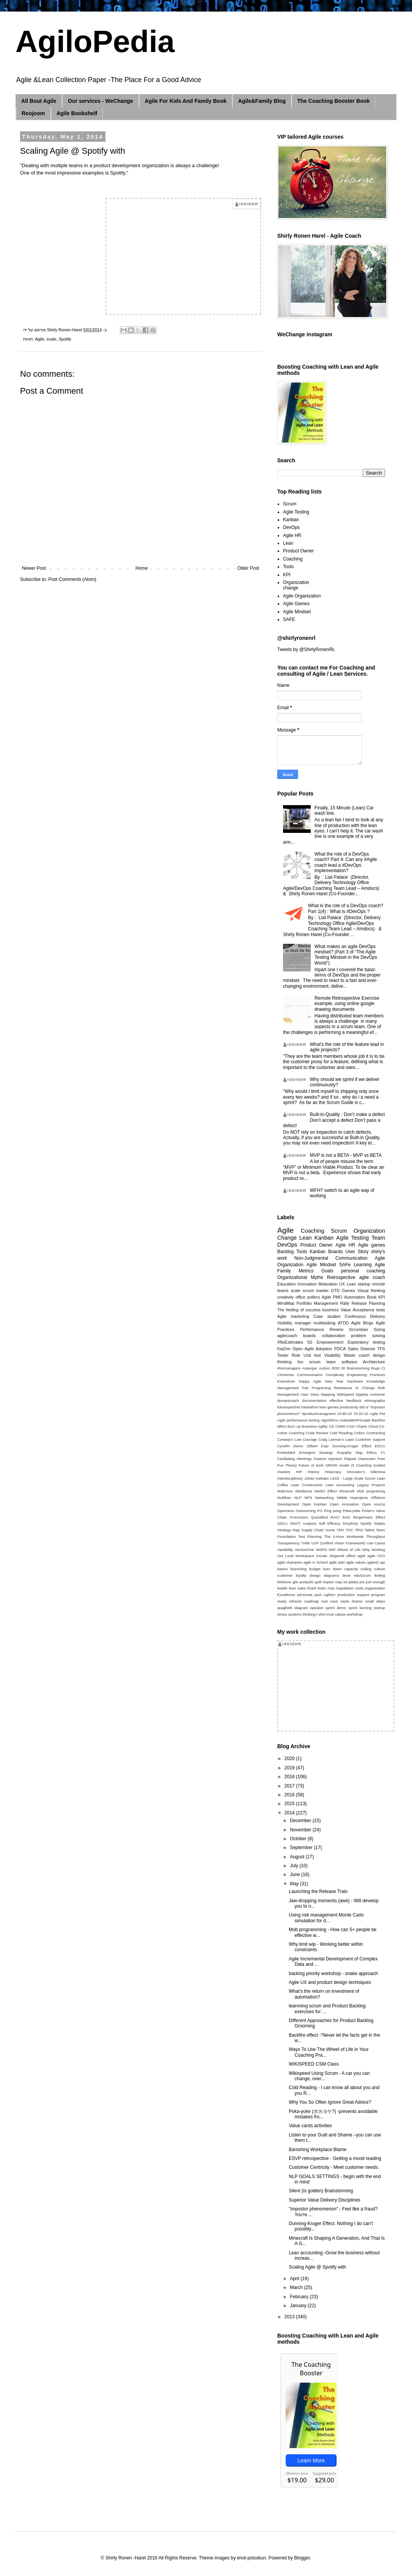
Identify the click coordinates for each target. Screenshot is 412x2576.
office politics (307, 1297)
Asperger (309, 1368)
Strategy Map (288, 1530)
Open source (373, 1504)
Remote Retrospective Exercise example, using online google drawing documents (347, 1003)
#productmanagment (318, 1413)
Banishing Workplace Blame (318, 2149)
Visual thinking (371, 1290)
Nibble (342, 1497)
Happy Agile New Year (321, 1381)
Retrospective (341, 1277)
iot (345, 1582)
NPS (308, 1497)
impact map (332, 1582)
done (346, 1575)
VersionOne (304, 1549)
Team (378, 1238)
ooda (359, 1588)
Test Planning (310, 1536)
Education (286, 1284)
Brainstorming (358, 1368)
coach (364, 1355)
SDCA (282, 1523)
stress (282, 1614)
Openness (285, 1511)
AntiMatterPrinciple (355, 1420)
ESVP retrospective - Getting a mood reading (335, 2158)
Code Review (317, 1433)
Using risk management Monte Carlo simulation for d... (326, 1917)
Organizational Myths (300, 1277)
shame (357, 1601)
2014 (290, 1813)
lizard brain (316, 1588)
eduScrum (362, 1575)
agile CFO (376, 1556)
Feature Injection (328, 1459)
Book (372, 1297)
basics (282, 1569)
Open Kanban (314, 1504)
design (315, 1575)
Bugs (375, 1368)
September (302, 1847)
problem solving (368, 1335)
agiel (361, 1556)
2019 (290, 1767)
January (299, 2305)
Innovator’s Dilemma (366, 1472)
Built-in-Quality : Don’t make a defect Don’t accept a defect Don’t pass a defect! (334, 1120)
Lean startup (358, 1284)
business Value (336, 1309)
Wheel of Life (348, 1549)
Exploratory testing (366, 1342)
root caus (329, 1601)
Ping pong (332, 1511)
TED (340, 1530)
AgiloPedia (94, 41)
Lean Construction (306, 1485)
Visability (332, 1355)
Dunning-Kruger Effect (351, 1446)
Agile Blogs (362, 1323)
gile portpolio (303, 1582)
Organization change (296, 585)
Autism (324, 1368)
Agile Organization (302, 596)
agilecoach (287, 1335)
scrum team (322, 1361)
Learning (363, 1264)
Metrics (305, 1271)
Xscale (321, 1556)
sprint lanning (360, 1608)
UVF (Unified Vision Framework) (338, 1543)
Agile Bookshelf (77, 113)
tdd (361, 1407)
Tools (288, 566)
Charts (361, 1426)
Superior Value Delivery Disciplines (324, 2200)
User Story (356, 1251)
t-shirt (321, 1614)
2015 (290, 1803)
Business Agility (315, 1426)
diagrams (331, 1575)
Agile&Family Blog (262, 101)
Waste (349, 1355)
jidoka (353, 1582)
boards (309, 1335)
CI (383, 1368)
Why (366, 1549)
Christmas (285, 1375)
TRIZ (359, 1530)
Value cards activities (310, 2125)
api (382, 1562)
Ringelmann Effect (369, 1517)
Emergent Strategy (316, 1452)
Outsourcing (306, 1511)
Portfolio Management (317, 1303)
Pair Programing (316, 1388)
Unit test (312, 1355)
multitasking (324, 1323)
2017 (290, 1786)
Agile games (371, 1245)
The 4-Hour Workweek (344, 1536)
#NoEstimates (290, 1342)
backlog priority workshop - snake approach (333, 1973)
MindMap (285, 1303)
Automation (354, 1297)
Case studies (327, 1316)
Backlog (285, 1251)
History (313, 1472)
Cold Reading (341, 1433)
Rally (344, 1303)
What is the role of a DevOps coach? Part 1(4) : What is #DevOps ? (345, 908)
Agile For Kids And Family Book (186, 101)
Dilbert (312, 1446)
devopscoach (288, 1400)
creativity (285, 1297)
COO (351, 1426)
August (298, 1856)
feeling (379, 1575)
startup (379, 1608)
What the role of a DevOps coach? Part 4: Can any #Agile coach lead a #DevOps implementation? (346, 862)
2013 (290, 2316)
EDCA (380, 1446)
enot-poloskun (251, 2558)
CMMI (340, 1426)
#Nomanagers (288, 1368)
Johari (309, 1478)
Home (142, 568)
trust (330, 1614)
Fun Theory (287, 1465)
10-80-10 (344, 1413)
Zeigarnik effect (342, 1556)
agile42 (373, 1562)
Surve (330, 1530)
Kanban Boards (326, 1251)
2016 (290, 1794)
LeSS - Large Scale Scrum (352, 1478)
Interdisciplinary (290, 1478)
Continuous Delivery (365, 1316)
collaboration (333, 1335)
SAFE (289, 619)
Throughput (375, 1536)
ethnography (375, 1400)
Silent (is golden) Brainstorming (321, 2190)
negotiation (345, 1588)
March (297, 2287)
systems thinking (301, 1614)
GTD (335, 1290)
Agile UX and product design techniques (330, 1982)
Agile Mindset (297, 611)
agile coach (372, 1277)
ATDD (343, 1323)
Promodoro (299, 1517)
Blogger (302, 2558)
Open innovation (344, 1504)
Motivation (327, 1284)
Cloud (373, 1426)
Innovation (307, 1284)
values (340, 1614)
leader (282, 1588)
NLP (297, 1497)
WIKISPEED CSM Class (314, 2064)
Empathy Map (350, 1452)
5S (309, 1342)
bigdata (362, 1394)
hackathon (309, 1407)
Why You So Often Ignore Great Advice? (330, 2102)
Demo (298, 1446)
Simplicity (350, 1523)
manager (303, 1323)
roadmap (311, 1601)
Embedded (286, 1452)
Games (348, 1290)
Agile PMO (332, 1297)
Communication (310, 1375)
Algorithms (329, 1420)
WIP (331, 1549)
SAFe (345, 1264)
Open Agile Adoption (312, 1348)
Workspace (305, 1556)
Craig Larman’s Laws (336, 1439)
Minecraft (346, 1491)
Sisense (367, 1348)
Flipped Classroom (359, 1459)
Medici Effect (326, 1491)
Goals (327, 1271)
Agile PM (377, 1413)
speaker (316, 1608)
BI (343, 1368)
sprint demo (335, 1608)
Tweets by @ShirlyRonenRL (306, 649)
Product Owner (298, 551)
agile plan (337, 1562)
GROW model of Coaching (348, 1465)
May (295, 1883)
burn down (332, 1569)
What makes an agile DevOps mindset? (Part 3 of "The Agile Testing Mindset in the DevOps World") (346, 955)
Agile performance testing (298, 1420)
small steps (375, 1601)
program (378, 1595)
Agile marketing (293, 1316)
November (301, 1830)
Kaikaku (322, 1478)
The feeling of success (299, 1309)
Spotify (65, 339)
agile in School (315, 1562)
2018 (290, 1776)
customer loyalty (291, 1575)
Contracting (375, 1433)
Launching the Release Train (318, 1891)
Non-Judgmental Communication (330, 1258)
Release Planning (368, 1303)
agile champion (289, 1562)
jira (362, 1582)
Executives (286, 1381)
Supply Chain (312, 1530)
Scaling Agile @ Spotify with (317, 2267)
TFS (381, 1348)
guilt (318, 1582)
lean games (329, 1407)
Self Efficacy (329, 1523)
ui (367, 1407)
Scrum (289, 504)
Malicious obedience (294, 1491)
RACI (335, 1517)
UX (342, 1284)
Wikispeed (345, 1394)
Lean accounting (339, 1485)
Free (381, 1459)
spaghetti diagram (292, 1608)
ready (281, 1601)
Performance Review (321, 1329)
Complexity (335, 1375)
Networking (324, 1497)
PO (320, 1511)
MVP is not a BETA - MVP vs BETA (346, 1155)
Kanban (291, 519)
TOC (349, 1530)
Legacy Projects (371, 1485)
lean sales (297, 1588)
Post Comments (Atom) (72, 579)
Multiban (284, 1497)
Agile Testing (296, 512)
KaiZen (283, 1348)
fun (300, 1361)
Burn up (293, 1426)
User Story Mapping (318, 1394)
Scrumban (358, 1329)
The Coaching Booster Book (333, 101)
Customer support (370, 1439)
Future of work (310, 1465)
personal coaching (363, 1271)
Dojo (325, 1446)
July (295, 1865)
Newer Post (34, 568)
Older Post (248, 568)
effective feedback (346, 1400)
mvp (330, 1588)
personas (304, 1595)
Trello (305, 1543)
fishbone (284, 1582)
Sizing (379, 1329)
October (299, 1838)
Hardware (355, 1381)
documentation (314, 1400)
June (295, 1874)
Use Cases (376, 1543)
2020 (290, 1758)
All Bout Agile (38, 101)
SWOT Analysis (303, 1523)
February (300, 2296)
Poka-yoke (351, 1511)
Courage (310, 1439)
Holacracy (333, 1472)
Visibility (284, 1323)
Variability (285, 1549)
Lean (288, 543)
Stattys (379, 1523)
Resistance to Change (354, 1388)
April (295, 2278)
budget (314, 1569)
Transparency (288, 1543)
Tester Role (288, 1355)
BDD (336, 1368)
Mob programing (371, 1491)
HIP (299, 1472)
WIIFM (321, 1549)
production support (353, 1595)
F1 (383, 1452)
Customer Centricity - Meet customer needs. (334, 2167)
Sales (353, 1348)
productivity (349, 1407)
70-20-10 (360, 1413)
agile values (356, 1562)
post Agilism (325, 1595)
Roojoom (33, 113)
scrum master (316, 1290)
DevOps (291, 527)
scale (51, 339)
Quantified (319, 1517)
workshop (354, 1614)
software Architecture (363, 1361)
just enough (375, 1582)
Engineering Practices (366, 1375)
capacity (351, 1569)
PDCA (340, 1348)
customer (377, 1394)
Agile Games (296, 603)
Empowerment (330, 1342)
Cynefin (283, 1446)
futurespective (288, 1407)
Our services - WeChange (100, 101)
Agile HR (292, 535)
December (301, 1820)
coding (365, 1569)
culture (379, 1569)
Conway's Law (289, 1439)
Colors (359, 1433)
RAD (346, 1517)
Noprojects (359, 1497)
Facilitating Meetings (294, 1459)
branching (298, 1569)
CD (331, 1426)
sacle (344, 1601)
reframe (295, 1601)
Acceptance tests (369, 1309)
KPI (286, 574)
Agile (39, 339)
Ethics (372, 1452)
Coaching (293, 559)
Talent (370, 1530)
